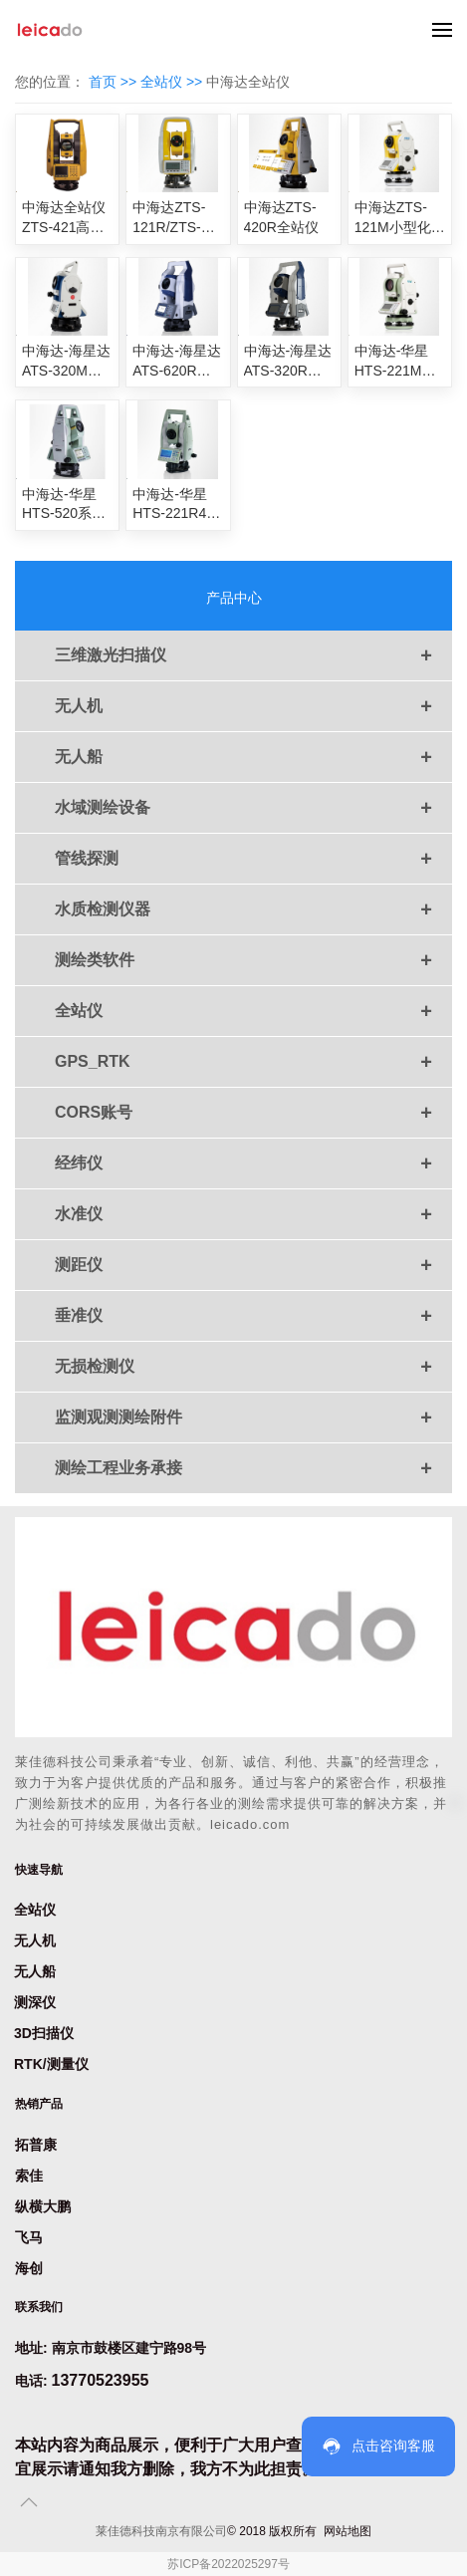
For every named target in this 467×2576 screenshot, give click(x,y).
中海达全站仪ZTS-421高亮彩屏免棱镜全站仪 (64, 218)
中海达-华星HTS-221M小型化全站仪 (395, 362)
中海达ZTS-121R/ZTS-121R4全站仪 (173, 218)
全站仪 (253, 1011)
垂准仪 (253, 1316)
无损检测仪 (253, 1367)
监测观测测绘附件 (253, 1417)
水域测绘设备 (253, 808)
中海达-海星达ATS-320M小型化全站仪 (66, 362)
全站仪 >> (173, 82)
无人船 (253, 757)
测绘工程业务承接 (253, 1468)
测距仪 (253, 1265)
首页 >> (114, 82)
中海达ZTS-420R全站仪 (281, 217)
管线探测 (253, 859)
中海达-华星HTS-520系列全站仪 (64, 505)
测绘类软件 (253, 960)
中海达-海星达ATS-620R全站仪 (176, 362)
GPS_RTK (253, 1062)
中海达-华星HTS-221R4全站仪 (176, 505)
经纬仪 (253, 1163)
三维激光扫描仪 (253, 655)
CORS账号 (253, 1113)
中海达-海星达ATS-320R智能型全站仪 (288, 362)
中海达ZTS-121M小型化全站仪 (399, 218)
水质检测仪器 (253, 909)
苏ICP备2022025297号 (228, 2564)
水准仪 (253, 1214)
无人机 (253, 706)
